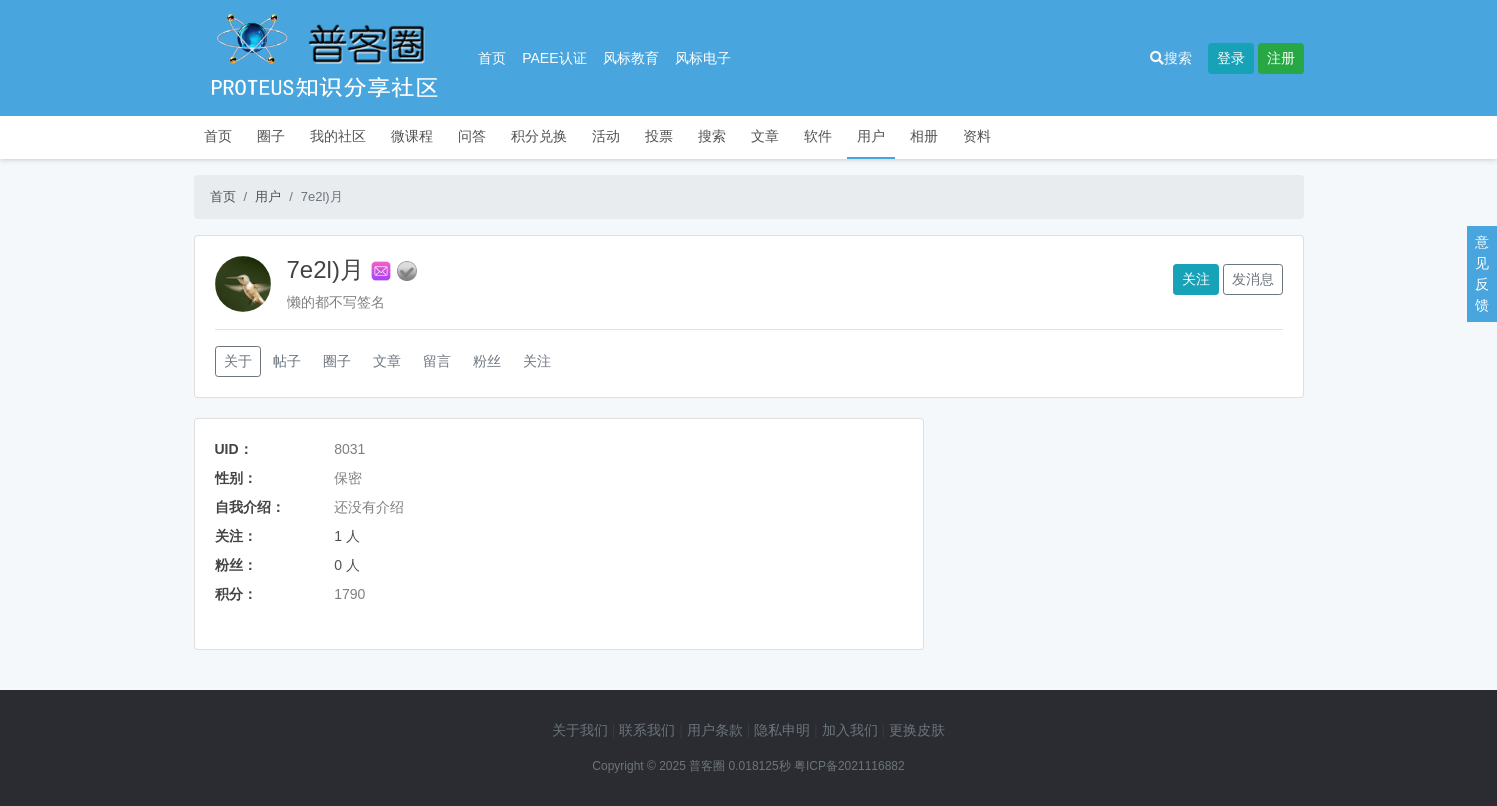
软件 (818, 136)
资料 (977, 136)
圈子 (271, 136)
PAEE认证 (554, 58)
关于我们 (580, 730)
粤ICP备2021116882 (849, 766)
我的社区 (338, 136)
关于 (238, 361)
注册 (1281, 58)
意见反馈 (1482, 273)
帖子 (287, 361)
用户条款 (715, 730)
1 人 (347, 536)
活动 (606, 136)
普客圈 (707, 766)
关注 (1196, 279)
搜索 (1171, 58)
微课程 (412, 136)
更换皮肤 (917, 730)
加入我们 (850, 730)
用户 (871, 136)
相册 (924, 136)
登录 (1231, 58)
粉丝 (487, 361)
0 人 (347, 565)
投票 (659, 136)
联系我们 (647, 730)
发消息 (1253, 279)
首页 (492, 58)
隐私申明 (782, 730)
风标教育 (631, 58)
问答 (472, 136)
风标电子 (703, 58)
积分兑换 (539, 136)
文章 (765, 136)
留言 (437, 361)
